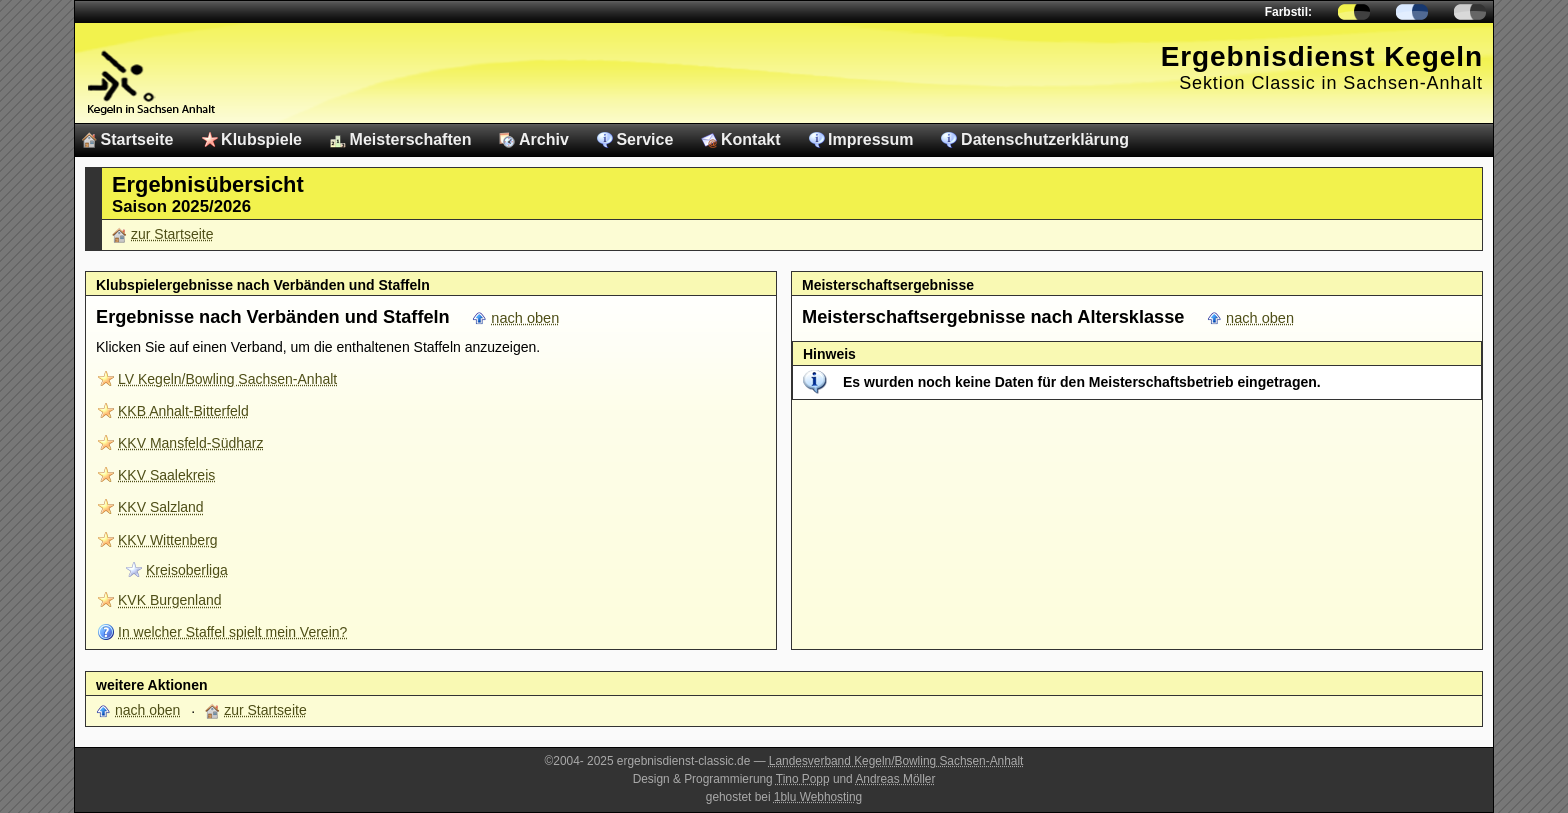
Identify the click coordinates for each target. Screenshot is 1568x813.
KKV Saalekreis (166, 475)
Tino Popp (803, 779)
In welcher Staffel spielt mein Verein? (232, 632)
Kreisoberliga (187, 570)
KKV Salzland (161, 507)
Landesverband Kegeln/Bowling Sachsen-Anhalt (896, 761)
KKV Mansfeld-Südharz (191, 443)
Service (644, 139)
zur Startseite (172, 234)
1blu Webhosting (818, 797)
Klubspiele (261, 139)
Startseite (137, 139)
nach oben (525, 318)
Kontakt (751, 139)
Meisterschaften (411, 139)
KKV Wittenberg (168, 540)
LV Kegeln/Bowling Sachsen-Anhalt (227, 379)
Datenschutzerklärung (1045, 139)
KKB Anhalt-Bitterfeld (183, 411)
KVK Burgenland (170, 600)
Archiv (544, 139)
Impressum (870, 139)
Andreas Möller (895, 779)
